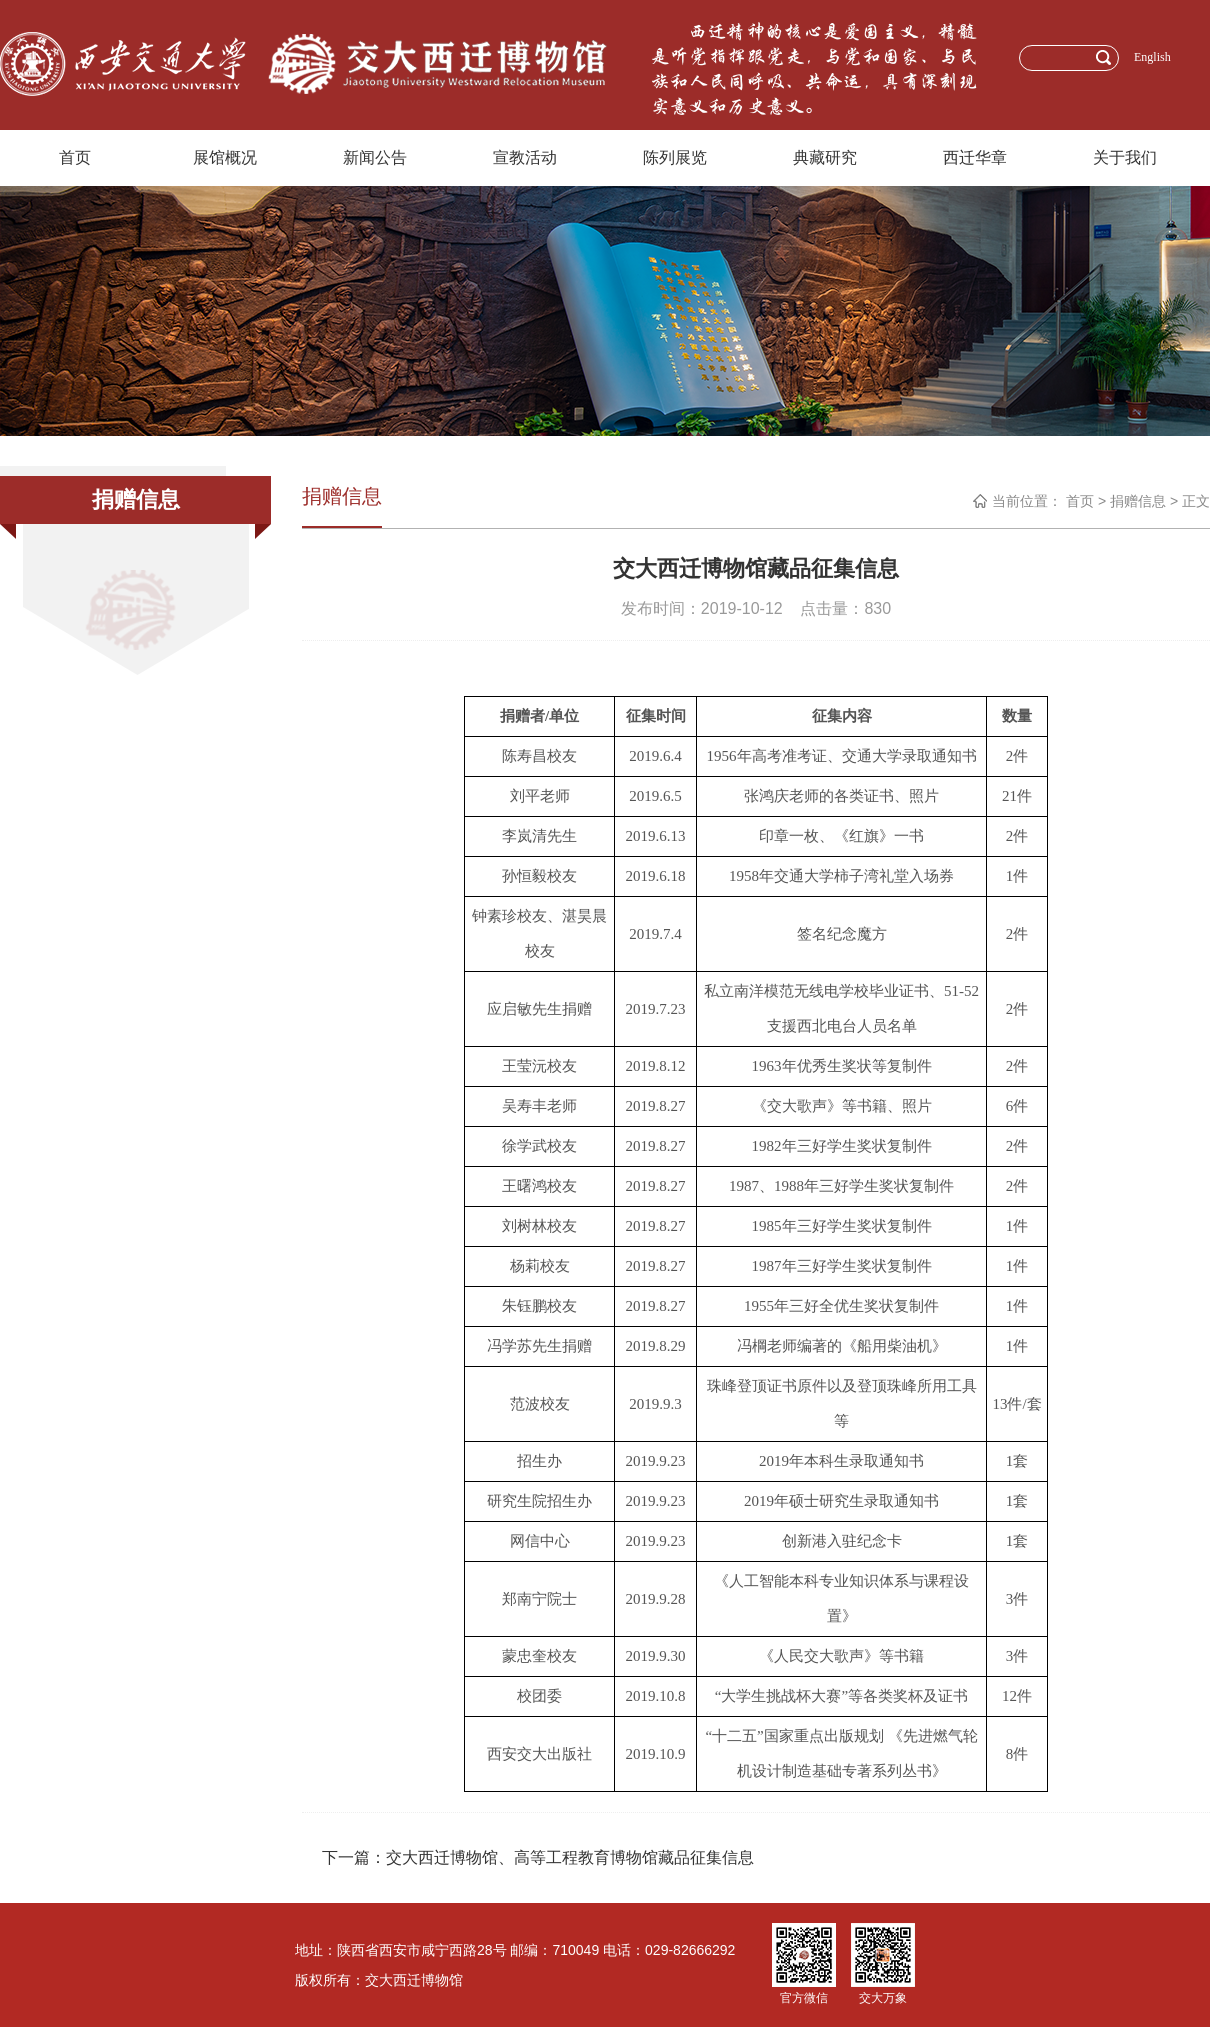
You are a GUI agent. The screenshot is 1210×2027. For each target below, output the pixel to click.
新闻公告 (375, 157)
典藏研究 (825, 157)
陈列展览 (675, 157)
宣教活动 (525, 157)
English (1152, 57)
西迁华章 (975, 157)
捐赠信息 (1138, 501)
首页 (75, 157)
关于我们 (1125, 157)
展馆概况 (225, 157)
